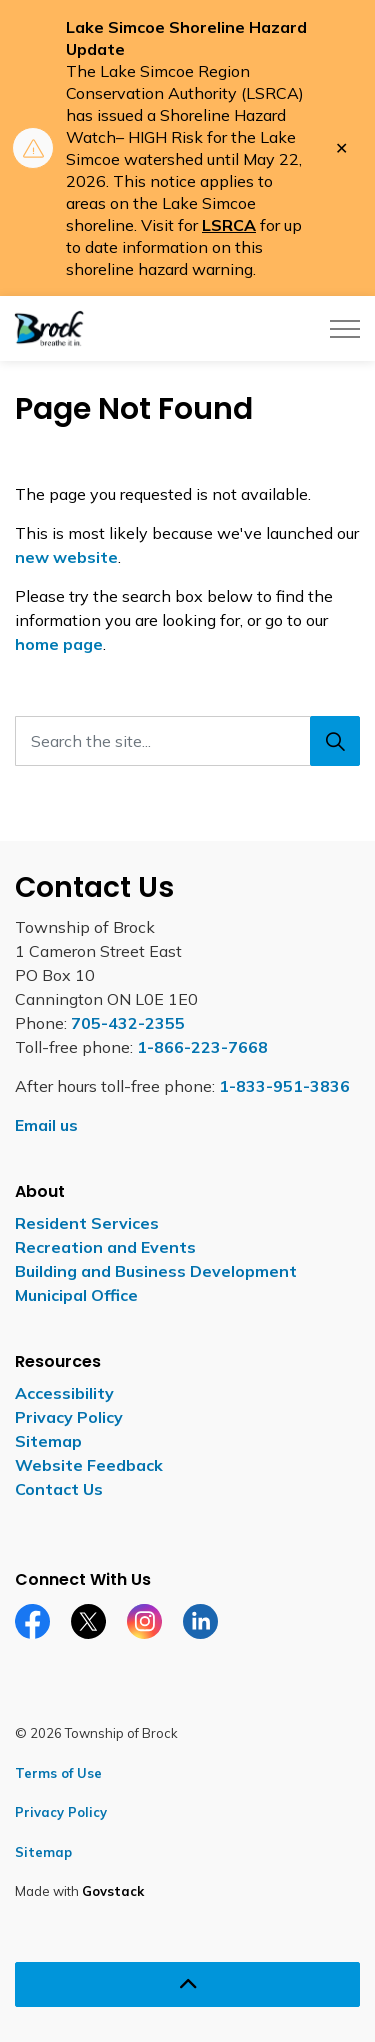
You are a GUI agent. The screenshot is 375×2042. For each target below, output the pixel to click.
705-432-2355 (128, 1023)
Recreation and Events (105, 1247)
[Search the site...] (187, 741)
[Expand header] (345, 328)
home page (59, 644)
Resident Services (87, 1223)
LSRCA (229, 225)
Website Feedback (89, 1465)
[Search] (335, 741)
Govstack (113, 1891)
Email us (46, 1125)
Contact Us (59, 1489)
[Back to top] (187, 1984)
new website (66, 557)
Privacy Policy (69, 1417)
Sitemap (48, 1441)
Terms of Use (58, 1773)
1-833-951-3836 (284, 1086)
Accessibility (64, 1393)
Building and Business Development (156, 1271)
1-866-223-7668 (202, 1047)
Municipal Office (76, 1295)
